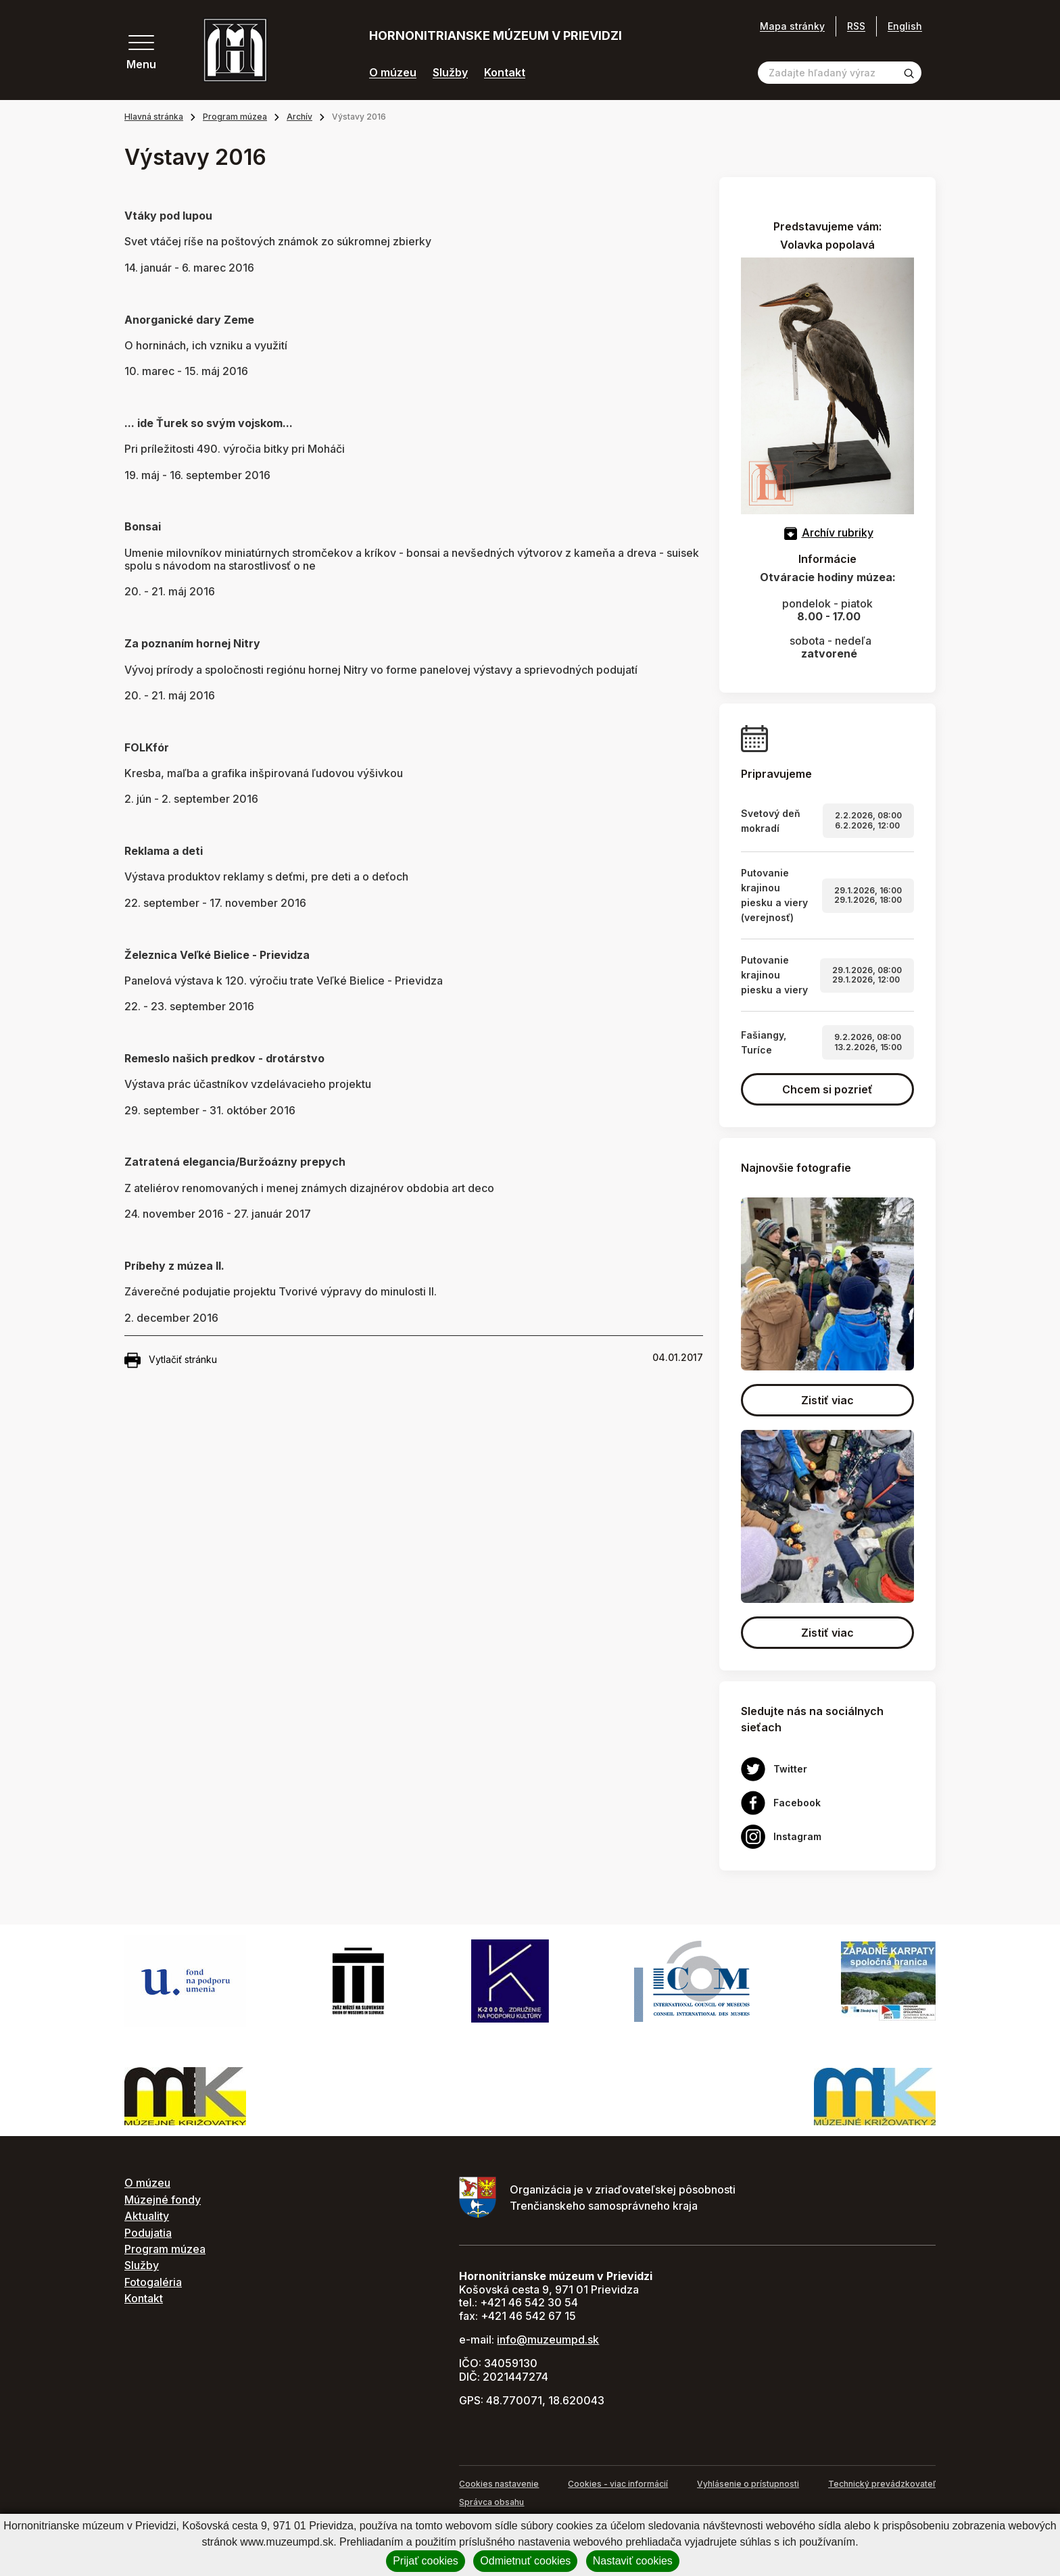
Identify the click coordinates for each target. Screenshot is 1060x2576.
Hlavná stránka (153, 117)
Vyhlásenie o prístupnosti (748, 2484)
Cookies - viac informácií (618, 2484)
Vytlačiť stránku (170, 1360)
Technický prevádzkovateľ (882, 2484)
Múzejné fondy (162, 2199)
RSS (856, 26)
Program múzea (235, 117)
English (905, 26)
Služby (450, 72)
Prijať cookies (425, 2561)
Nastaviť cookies (633, 2561)
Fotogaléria (153, 2282)
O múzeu (392, 72)
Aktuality (146, 2216)
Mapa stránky (792, 26)
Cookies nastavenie (499, 2484)
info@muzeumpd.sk (548, 2339)
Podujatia (148, 2232)
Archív (299, 117)
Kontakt (504, 72)
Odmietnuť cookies (525, 2561)
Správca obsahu (491, 2502)
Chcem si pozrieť (827, 1089)
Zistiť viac (827, 1400)
